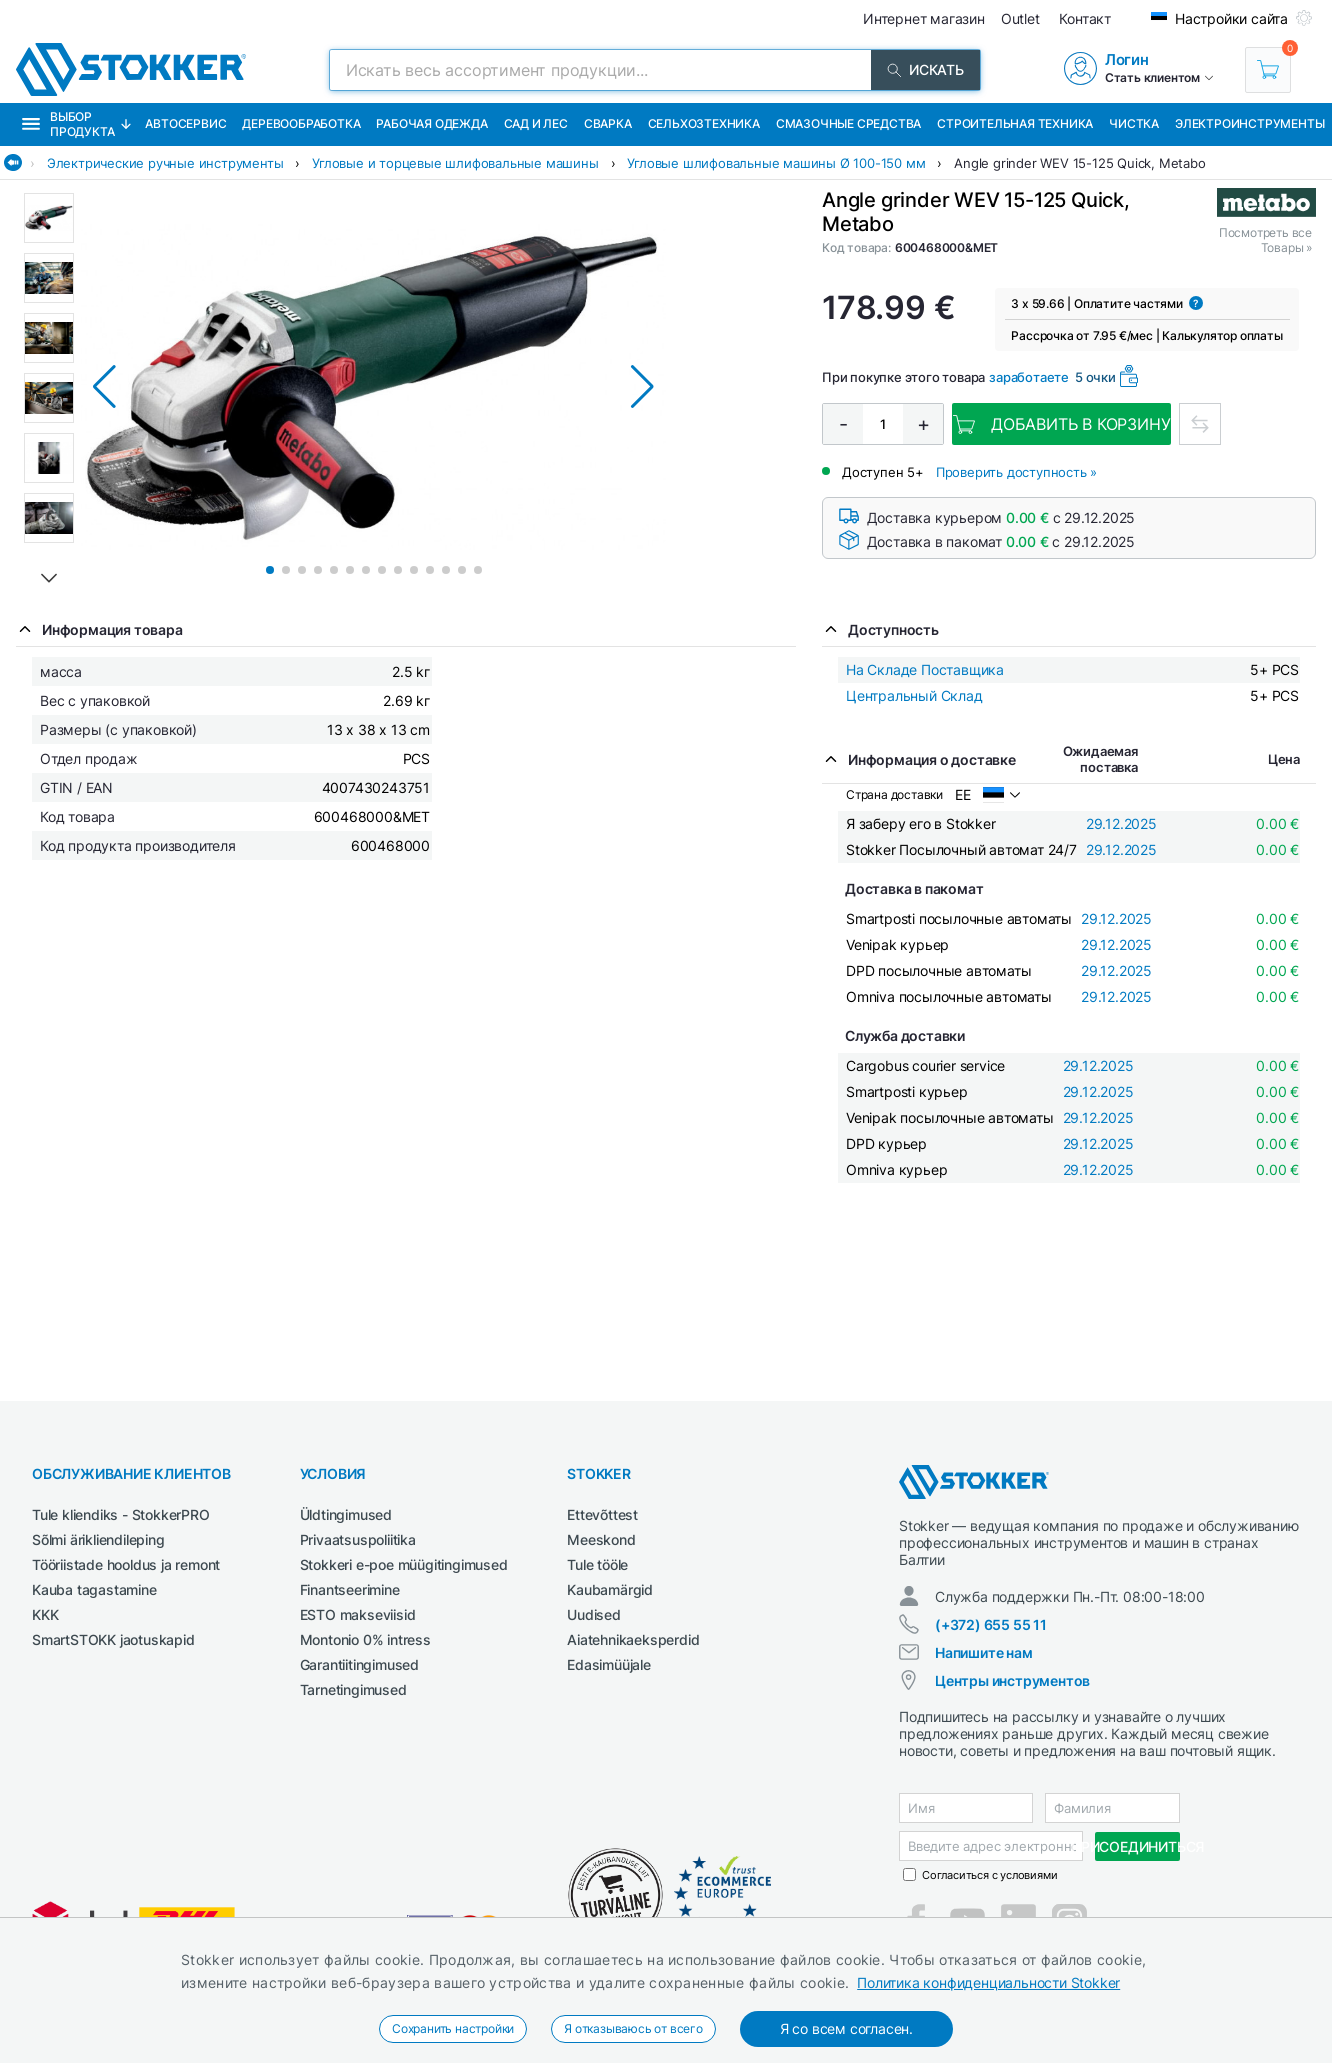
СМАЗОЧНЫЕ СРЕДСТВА (848, 123)
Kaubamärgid (610, 1589)
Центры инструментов (1012, 1680)
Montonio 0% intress (365, 1639)
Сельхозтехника (704, 123)
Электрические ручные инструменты (165, 163)
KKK (45, 1614)
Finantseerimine (350, 1589)
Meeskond (601, 1539)
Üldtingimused (346, 1514)
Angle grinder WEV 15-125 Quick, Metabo (1079, 163)
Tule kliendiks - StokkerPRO (121, 1514)
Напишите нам (984, 1652)
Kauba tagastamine (94, 1589)
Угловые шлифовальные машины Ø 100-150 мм (776, 163)
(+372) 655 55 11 (991, 1624)
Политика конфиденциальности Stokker (988, 1982)
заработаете (1029, 377)
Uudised (594, 1614)
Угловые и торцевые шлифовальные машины (455, 163)
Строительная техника (1015, 123)
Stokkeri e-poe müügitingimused (404, 1564)
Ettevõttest (602, 1514)
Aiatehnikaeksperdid (633, 1639)
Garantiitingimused (359, 1664)
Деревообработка (301, 123)
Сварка (608, 123)
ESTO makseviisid (358, 1614)
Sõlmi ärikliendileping (98, 1539)
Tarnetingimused (353, 1689)
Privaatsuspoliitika (358, 1539)
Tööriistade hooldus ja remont (126, 1564)
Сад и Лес (536, 123)
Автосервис (185, 123)
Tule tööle (597, 1564)
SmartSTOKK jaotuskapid (113, 1639)
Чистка (1134, 123)
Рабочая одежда (431, 123)
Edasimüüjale (609, 1664)
